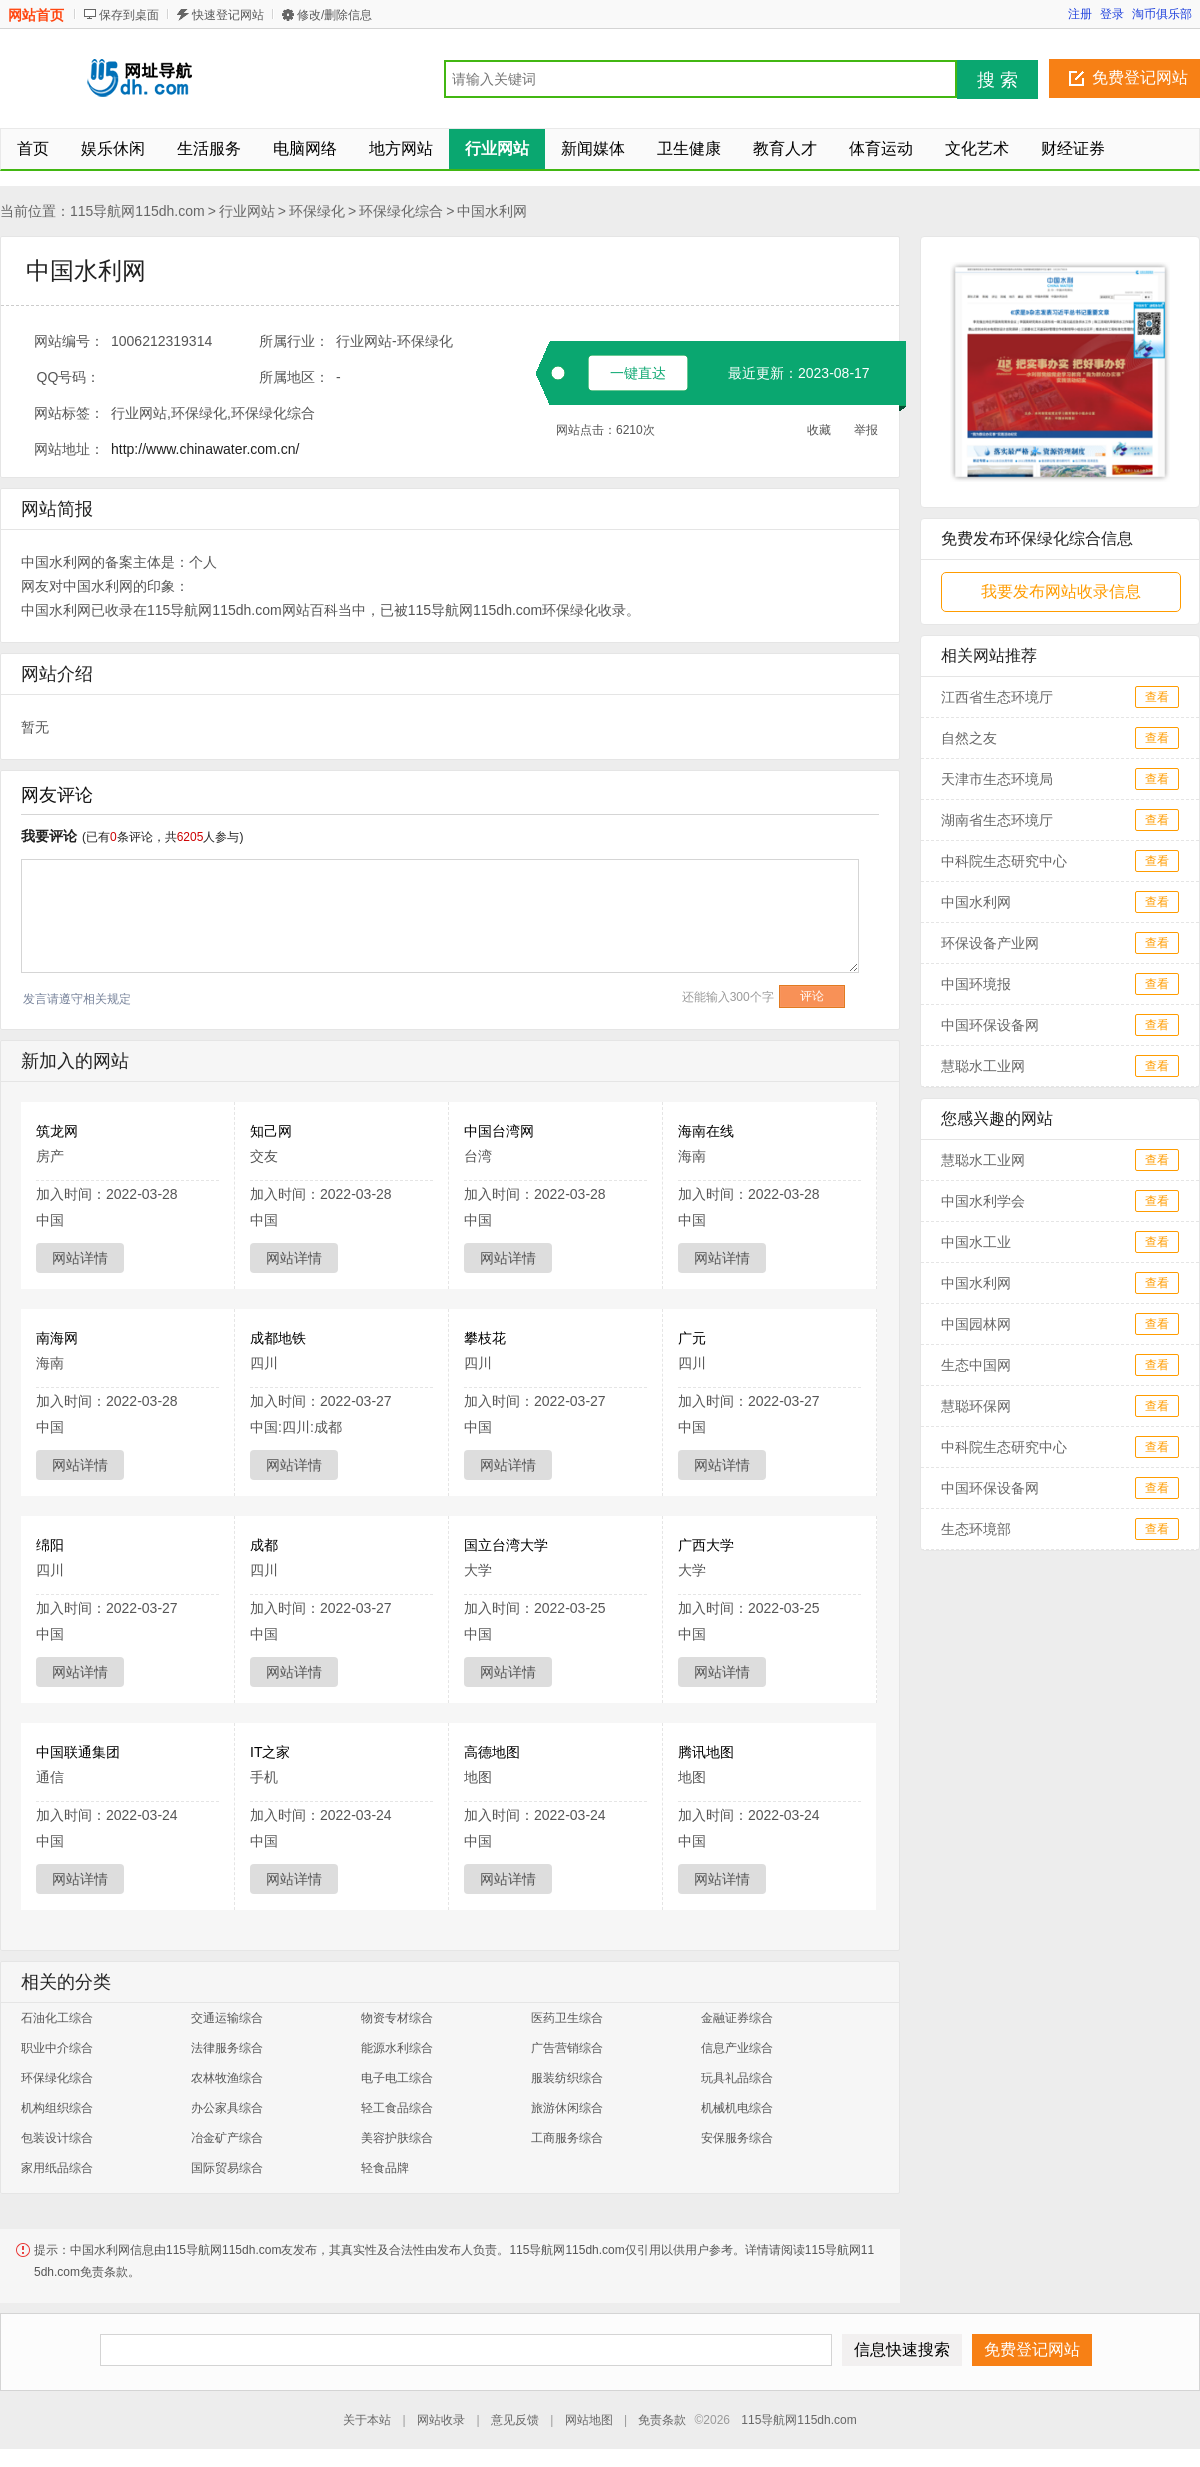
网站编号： (69, 341)
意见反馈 (515, 2420)
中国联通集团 (78, 1752)
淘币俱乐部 (1162, 14)
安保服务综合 (737, 2138)
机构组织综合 (57, 2108)
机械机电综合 (737, 2108)
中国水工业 (976, 1242)
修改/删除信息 (334, 15)
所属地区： (294, 377)
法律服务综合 (227, 2048)
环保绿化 (317, 211)
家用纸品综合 (57, 2168)
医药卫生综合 (567, 2018)
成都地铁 (278, 1338)
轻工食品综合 (397, 2108)
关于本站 (367, 2420)
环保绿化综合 (401, 211)
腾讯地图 (706, 1752)
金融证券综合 (737, 2018)
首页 (33, 148)
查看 (1157, 697)
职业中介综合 (57, 2048)
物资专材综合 (397, 2018)
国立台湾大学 (506, 1545)
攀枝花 (485, 1338)
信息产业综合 (737, 2048)
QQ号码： (69, 377)
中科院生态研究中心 (1004, 861)
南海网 (57, 1338)
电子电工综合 (397, 2078)
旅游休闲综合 (567, 2108)
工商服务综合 (567, 2138)
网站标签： (69, 413)
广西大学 (706, 1545)
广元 (692, 1338)
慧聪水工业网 (983, 1066)
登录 (1112, 14)
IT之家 (270, 1752)
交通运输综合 (227, 2018)
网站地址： (69, 449)
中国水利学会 (983, 1201)
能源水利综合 (397, 2048)
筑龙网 (57, 1131)
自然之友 (969, 738)
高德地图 (492, 1752)
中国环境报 (976, 984)
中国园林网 (976, 1324)
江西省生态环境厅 (997, 697)
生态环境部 (976, 1529)
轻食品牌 (385, 2168)
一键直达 (638, 373)
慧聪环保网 (976, 1406)
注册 (1080, 14)
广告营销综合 (567, 2048)
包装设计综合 (57, 2138)
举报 (866, 430)
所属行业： (294, 341)
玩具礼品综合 (737, 2078)
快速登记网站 (228, 15)
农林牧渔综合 (227, 2078)
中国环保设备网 (990, 1025)
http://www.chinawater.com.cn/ (205, 449)
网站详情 (80, 1258)
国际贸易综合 (227, 2168)
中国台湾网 (499, 1131)
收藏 (819, 430)
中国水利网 (492, 211)
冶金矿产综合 (227, 2138)
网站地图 (589, 2420)
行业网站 (247, 211)
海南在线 (706, 1131)
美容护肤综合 (397, 2138)
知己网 (271, 1131)
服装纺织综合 (567, 2078)
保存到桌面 (129, 15)
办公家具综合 (227, 2108)
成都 (264, 1545)
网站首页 (36, 15)
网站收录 (441, 2420)
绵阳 (50, 1545)
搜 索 (997, 80)
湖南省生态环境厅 (997, 820)
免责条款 (662, 2420)
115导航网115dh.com (137, 211)
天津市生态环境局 (997, 779)
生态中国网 (976, 1365)
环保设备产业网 (990, 943)
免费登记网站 (1140, 77)
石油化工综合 (57, 2018)
